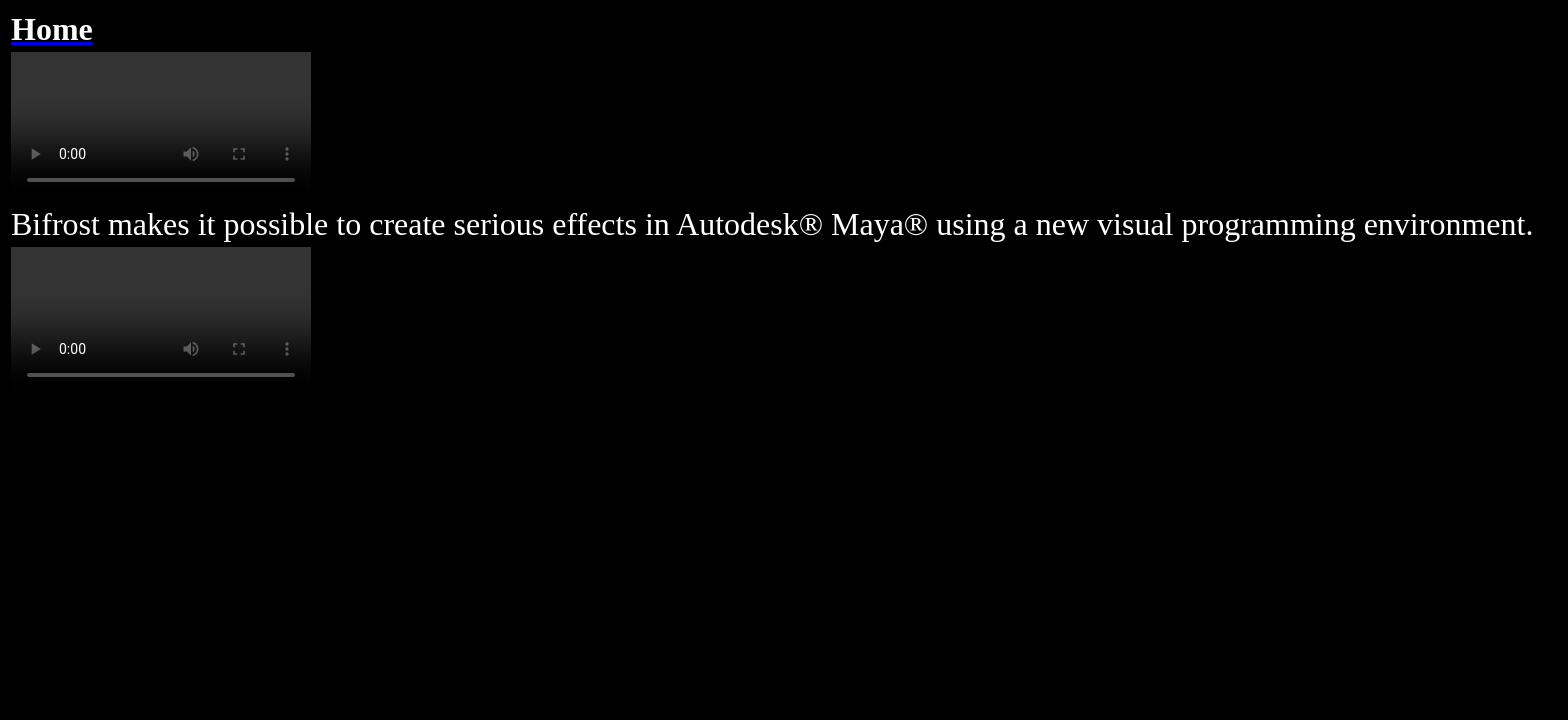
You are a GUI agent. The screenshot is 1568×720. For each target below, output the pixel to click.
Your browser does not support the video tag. (161, 127)
